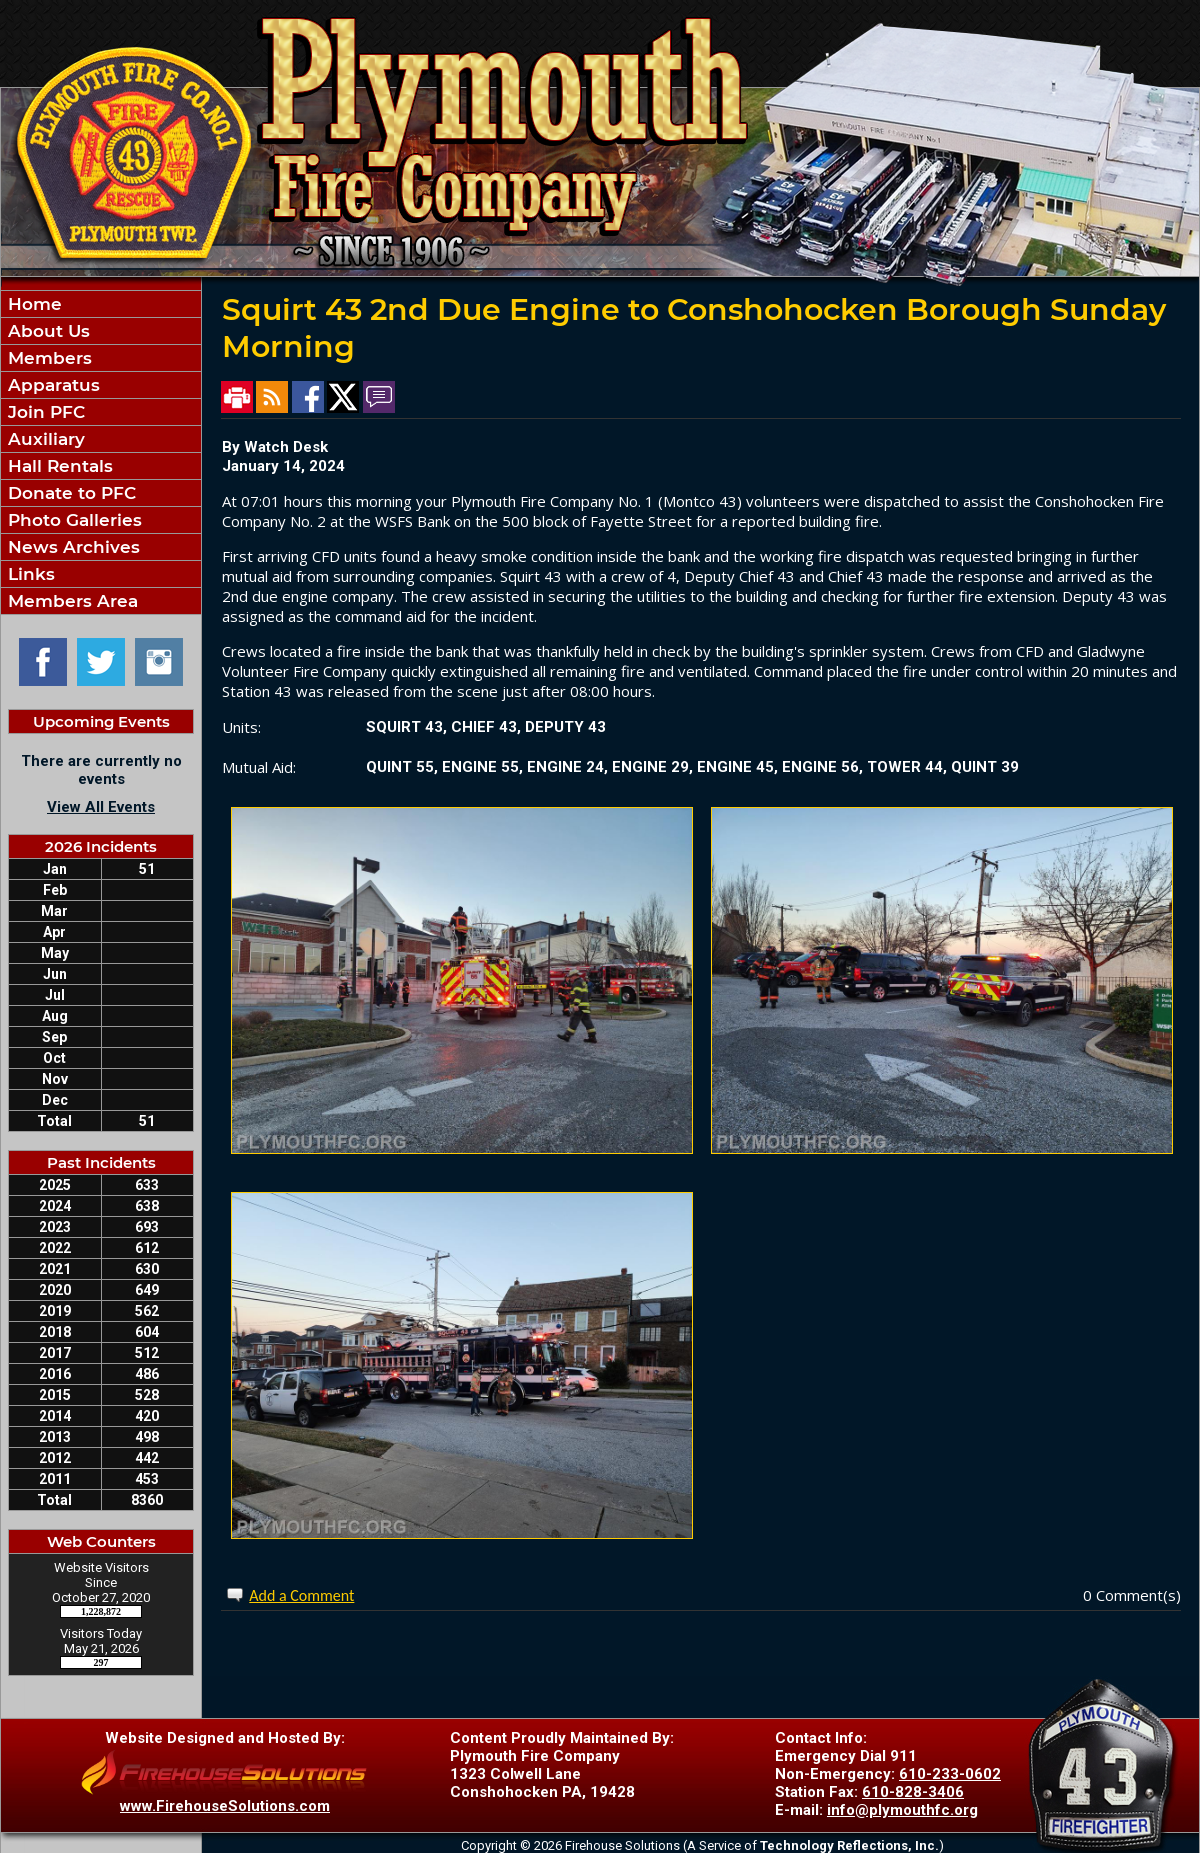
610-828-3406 (913, 1792)
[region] (101, 452)
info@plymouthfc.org (902, 1810)
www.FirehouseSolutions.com (225, 1806)
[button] (101, 358)
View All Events (101, 807)
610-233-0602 (950, 1774)
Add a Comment (301, 1595)
